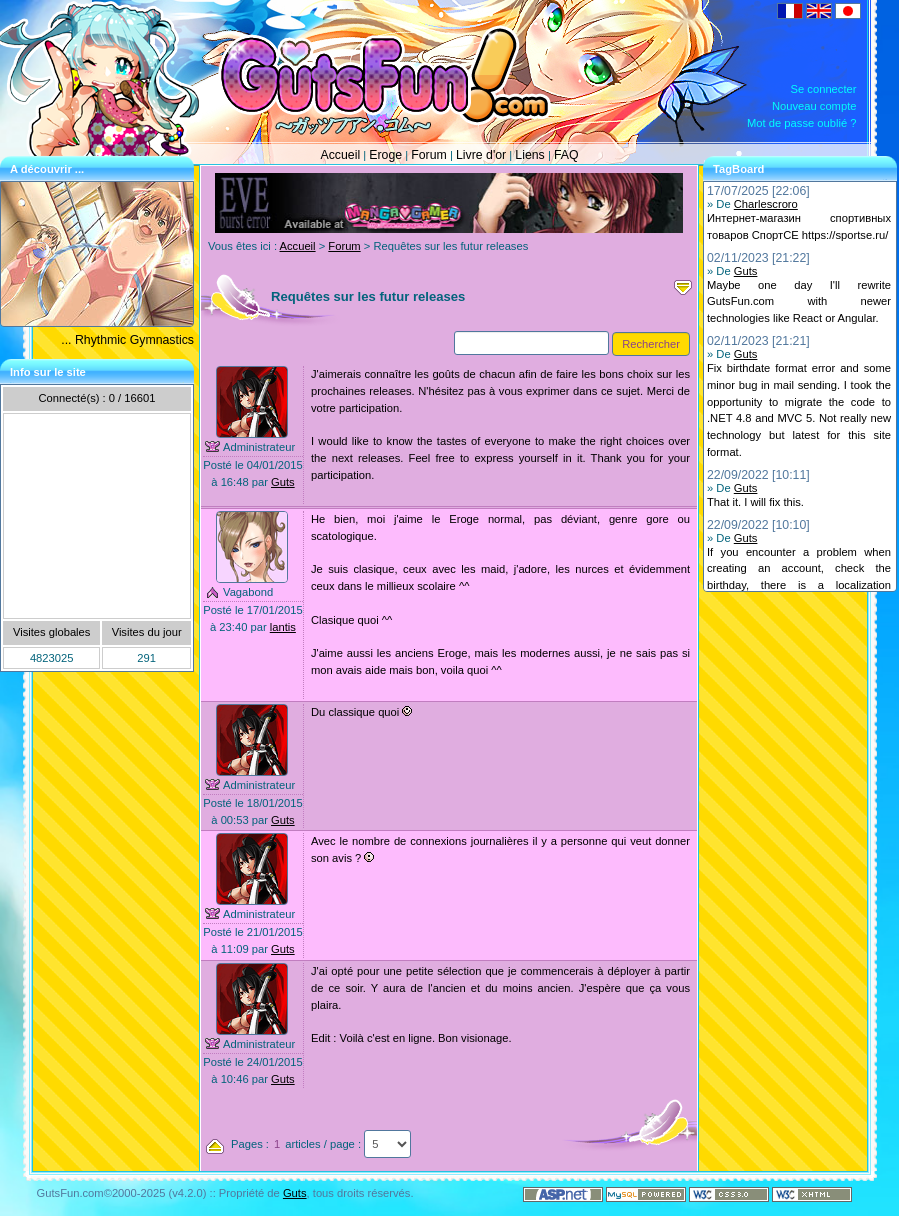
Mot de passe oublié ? (801, 123)
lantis (283, 627)
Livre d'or (481, 155)
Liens (529, 155)
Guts (283, 482)
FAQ (566, 155)
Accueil (340, 155)
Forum (429, 155)
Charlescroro (766, 204)
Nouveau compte (814, 106)
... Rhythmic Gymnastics (127, 340)
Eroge (385, 155)
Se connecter (824, 89)
